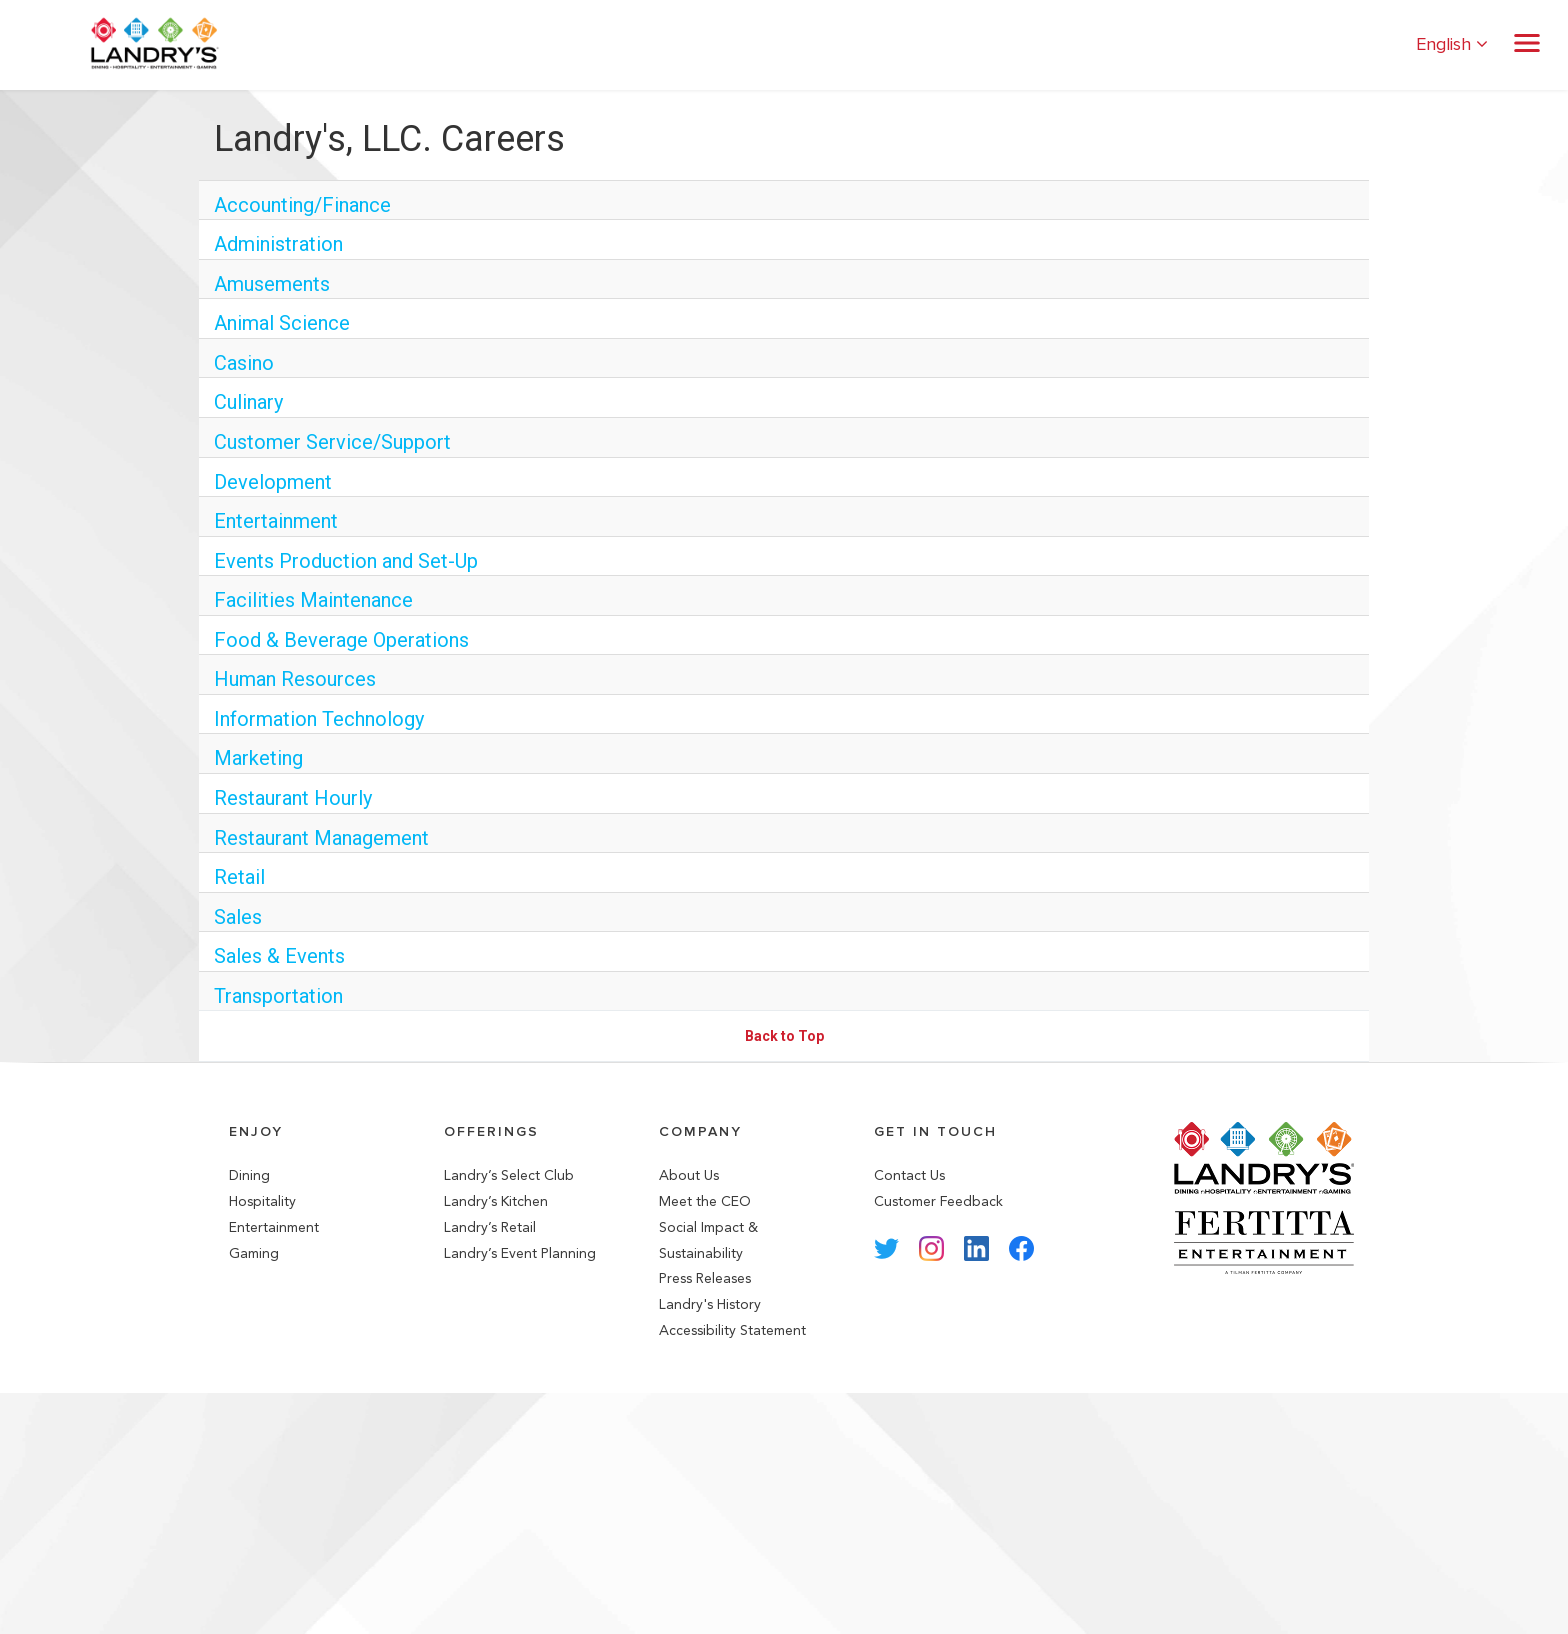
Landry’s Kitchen (496, 1201)
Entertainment (276, 521)
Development (273, 482)
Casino (244, 363)
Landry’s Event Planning (520, 1253)
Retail (239, 877)
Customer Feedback (938, 1201)
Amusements (272, 284)
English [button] (1452, 44)
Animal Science (282, 323)
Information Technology (319, 719)
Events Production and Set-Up (346, 561)
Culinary (248, 402)
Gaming (254, 1253)
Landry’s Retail (490, 1227)
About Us (689, 1175)
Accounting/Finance (302, 205)
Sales (238, 917)
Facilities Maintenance (313, 600)
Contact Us (909, 1175)
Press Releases (705, 1278)
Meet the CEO (705, 1201)
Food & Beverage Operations (341, 640)
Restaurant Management (321, 838)
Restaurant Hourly (293, 798)
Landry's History (710, 1304)
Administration (278, 244)
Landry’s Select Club (509, 1175)
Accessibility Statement (732, 1330)
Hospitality (262, 1201)
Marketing (258, 758)
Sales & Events (279, 956)
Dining (249, 1175)
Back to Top (784, 1036)
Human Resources (295, 679)
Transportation (278, 996)
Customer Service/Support (332, 442)
